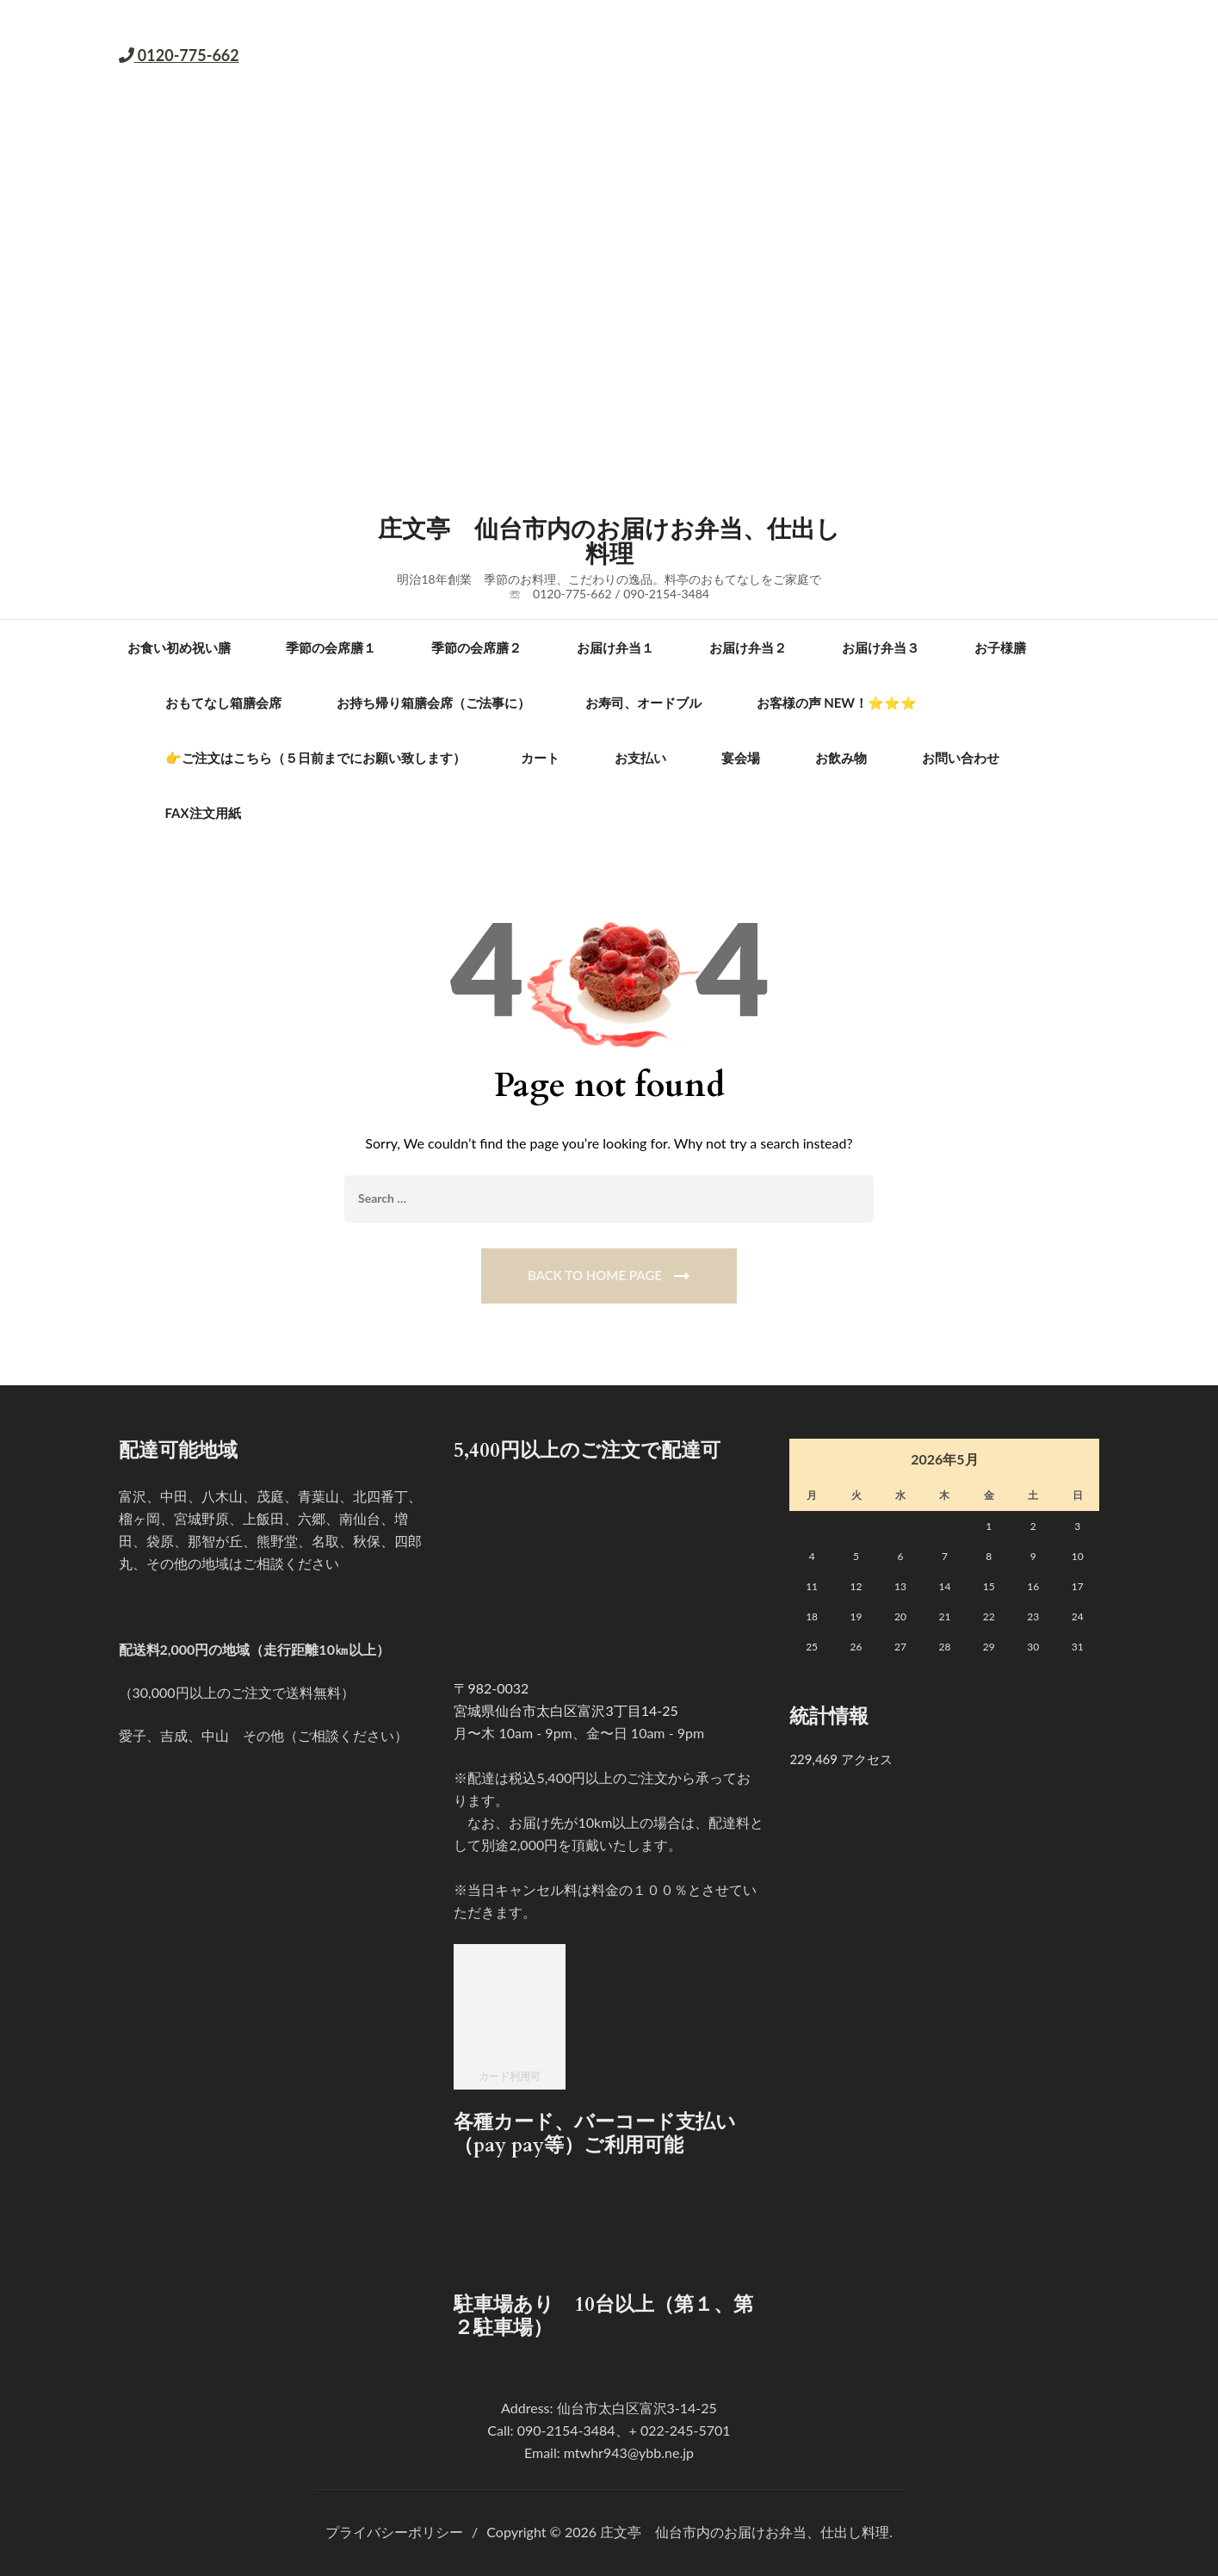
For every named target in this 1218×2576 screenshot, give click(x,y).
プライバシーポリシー (394, 2531)
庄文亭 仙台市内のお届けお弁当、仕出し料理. (746, 2531)
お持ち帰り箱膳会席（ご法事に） (433, 702)
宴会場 (740, 757)
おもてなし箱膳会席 (223, 702)
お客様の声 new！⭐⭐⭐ (837, 702)
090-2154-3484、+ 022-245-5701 (624, 2430)
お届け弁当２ (748, 647)
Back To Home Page (595, 1275)
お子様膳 (1000, 647)
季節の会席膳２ (476, 647)
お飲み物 (841, 757)
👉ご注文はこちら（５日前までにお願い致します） (315, 757)
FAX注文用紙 (203, 812)
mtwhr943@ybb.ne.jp (629, 2452)
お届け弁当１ (615, 647)
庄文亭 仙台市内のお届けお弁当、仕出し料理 (609, 542)
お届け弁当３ (880, 647)
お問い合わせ (960, 757)
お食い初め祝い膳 (179, 647)
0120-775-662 (186, 55)
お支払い (640, 757)
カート (540, 757)
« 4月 (804, 1461)
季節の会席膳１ (331, 647)
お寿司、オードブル (643, 702)
